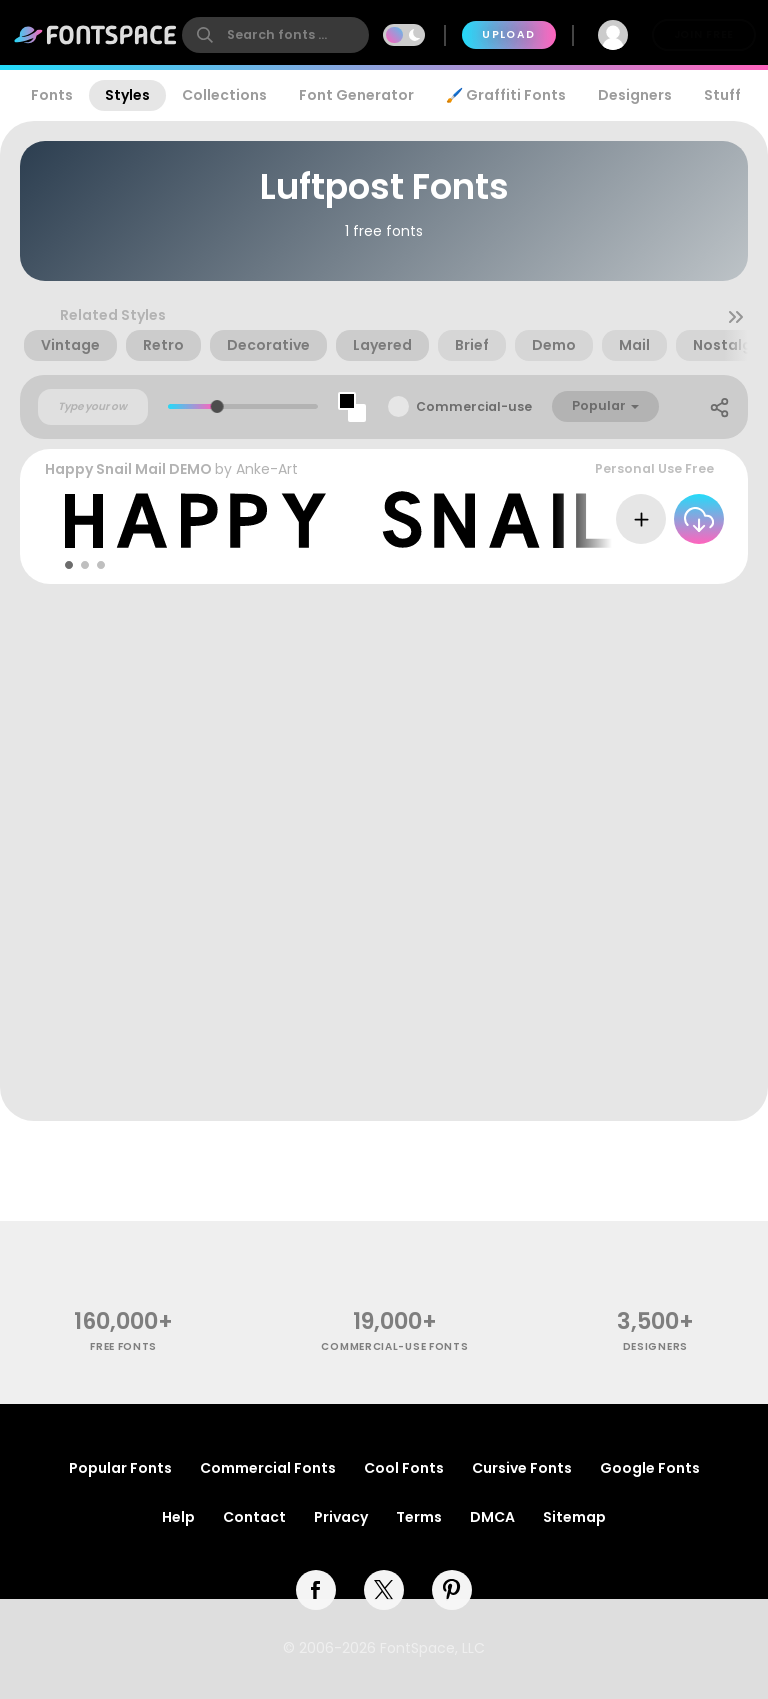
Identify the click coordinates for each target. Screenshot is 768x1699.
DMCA (492, 1517)
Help (178, 1517)
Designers (635, 95)
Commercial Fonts (268, 1468)
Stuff (722, 95)
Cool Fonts (404, 1468)
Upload (508, 34)
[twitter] (384, 1590)
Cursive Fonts (522, 1468)
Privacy (341, 1517)
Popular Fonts (120, 1468)
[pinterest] (452, 1590)
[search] (275, 35)
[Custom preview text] (93, 407)
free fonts (123, 1346)
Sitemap (574, 1517)
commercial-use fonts (394, 1346)
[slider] (217, 406)
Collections (224, 95)
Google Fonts (650, 1468)
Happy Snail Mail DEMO (128, 469)
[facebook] (316, 1590)
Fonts (52, 95)
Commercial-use (474, 406)
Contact (254, 1517)
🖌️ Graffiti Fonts (506, 95)
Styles (127, 95)
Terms (419, 1517)
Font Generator (356, 95)
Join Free (704, 34)
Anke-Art (267, 469)
